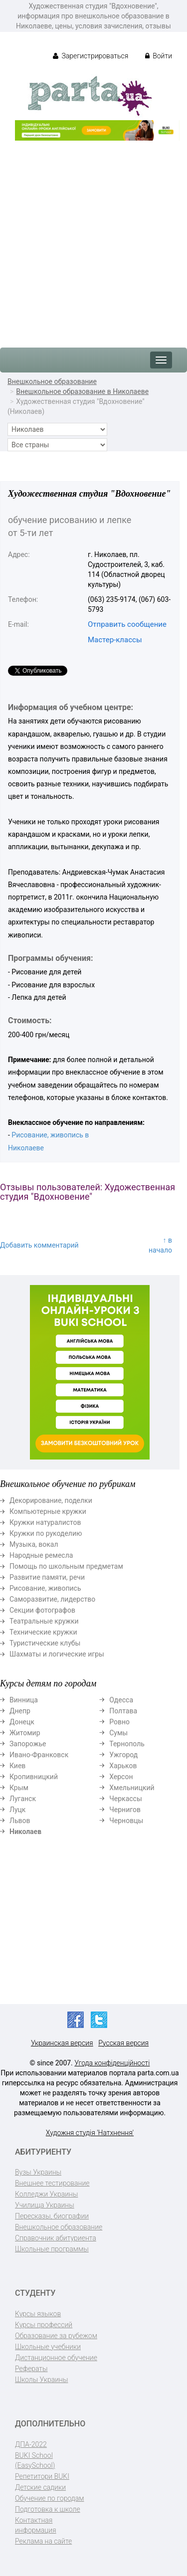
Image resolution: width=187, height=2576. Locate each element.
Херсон (121, 1777)
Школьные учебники (48, 2347)
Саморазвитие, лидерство (52, 1599)
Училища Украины (44, 2205)
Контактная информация (35, 2525)
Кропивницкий (33, 1777)
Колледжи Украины (46, 2194)
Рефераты (31, 2369)
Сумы (118, 1733)
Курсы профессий (43, 2325)
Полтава (123, 1711)
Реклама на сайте (43, 2541)
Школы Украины (41, 2380)
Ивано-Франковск (38, 1755)
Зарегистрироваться (90, 56)
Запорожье (27, 1744)
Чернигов (125, 1810)
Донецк (21, 1722)
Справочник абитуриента (55, 2238)
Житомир (24, 1733)
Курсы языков (38, 2314)
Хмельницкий (131, 1788)
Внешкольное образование (52, 381)
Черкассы (125, 1799)
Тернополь (127, 1744)
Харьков (123, 1766)
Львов (19, 1821)
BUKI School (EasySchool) (35, 2460)
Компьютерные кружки (47, 1511)
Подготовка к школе (47, 2509)
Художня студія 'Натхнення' (90, 2133)
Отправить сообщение (127, 624)
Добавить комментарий (39, 1245)
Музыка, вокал (33, 1544)
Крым (18, 1788)
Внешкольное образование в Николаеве (82, 391)
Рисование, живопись (45, 1588)
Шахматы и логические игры (56, 1654)
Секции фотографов (42, 1610)
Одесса (121, 1700)
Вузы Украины (38, 2172)
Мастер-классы (115, 639)
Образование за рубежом (56, 2336)
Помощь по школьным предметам (66, 1566)
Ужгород (123, 1755)
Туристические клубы (44, 1643)
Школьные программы (52, 2249)
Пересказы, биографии (52, 2216)
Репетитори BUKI (42, 2476)
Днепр (19, 1711)
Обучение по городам (49, 2498)
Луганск (22, 1799)
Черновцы (126, 1821)
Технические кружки (43, 1632)
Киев (17, 1766)
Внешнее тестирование (52, 2183)
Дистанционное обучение (56, 2358)
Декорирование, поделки (50, 1500)
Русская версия (123, 2043)
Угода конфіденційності (112, 2063)
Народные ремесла (41, 1555)
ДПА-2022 (31, 2444)
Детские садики (40, 2487)
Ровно (119, 1722)
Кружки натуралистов (45, 1522)
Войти (158, 56)
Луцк (17, 1810)
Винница (23, 1700)
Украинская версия (62, 2043)
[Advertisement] (93, 239)
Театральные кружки (44, 1621)
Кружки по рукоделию (45, 1533)
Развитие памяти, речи (47, 1577)
